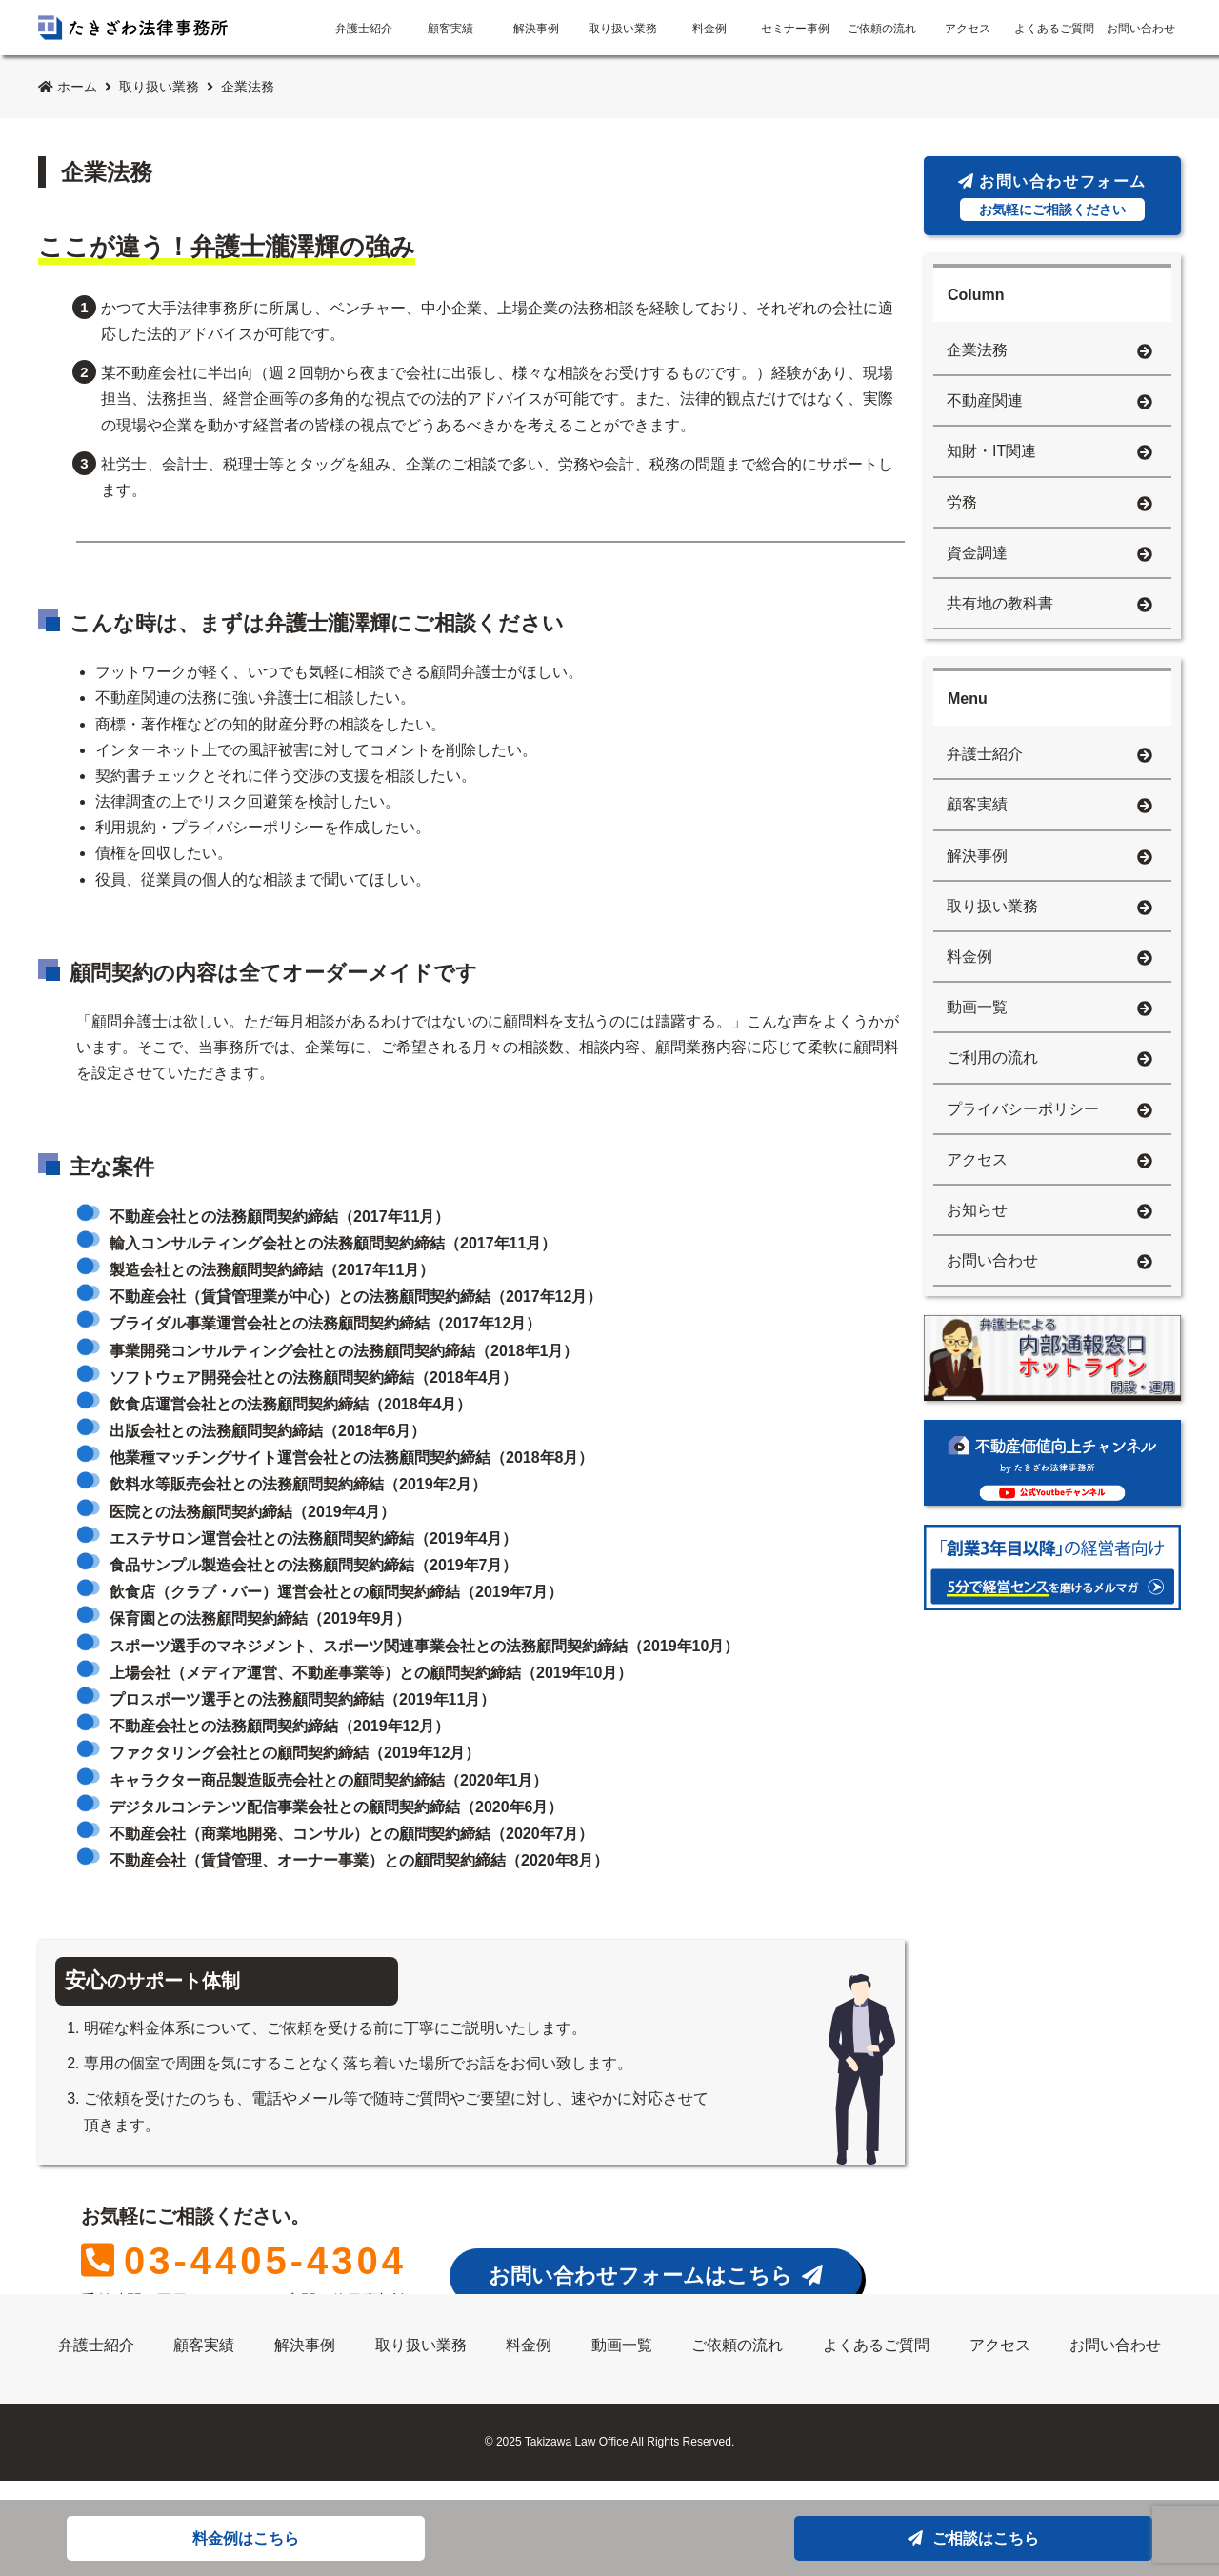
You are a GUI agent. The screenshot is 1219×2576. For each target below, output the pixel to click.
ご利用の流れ (1049, 1059)
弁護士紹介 (363, 28)
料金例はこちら (245, 2538)
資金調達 (1049, 555)
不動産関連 (1049, 402)
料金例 (709, 28)
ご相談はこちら (973, 2538)
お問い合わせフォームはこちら (656, 2276)
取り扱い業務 (623, 28)
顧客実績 (450, 28)
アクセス (967, 28)
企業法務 (1049, 352)
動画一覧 (1049, 1009)
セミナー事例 (795, 28)
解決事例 (536, 28)
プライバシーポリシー (1049, 1111)
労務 (1049, 504)
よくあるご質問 (1054, 28)
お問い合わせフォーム (1052, 197)
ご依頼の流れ (882, 28)
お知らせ (1049, 1212)
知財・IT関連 (1049, 453)
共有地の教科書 (1049, 605)
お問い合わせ (1141, 28)
